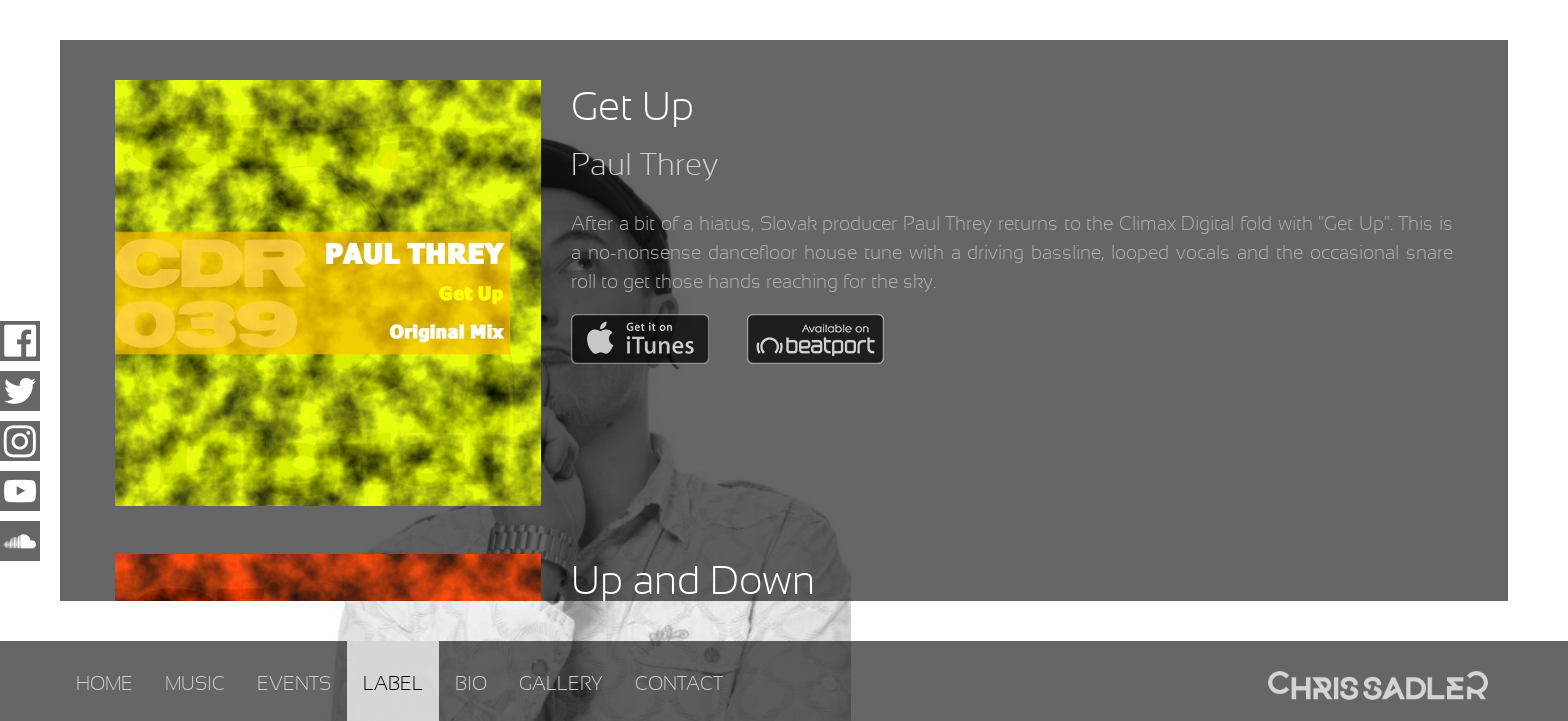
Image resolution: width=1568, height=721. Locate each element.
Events (294, 684)
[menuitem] (104, 681)
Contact (679, 684)
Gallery (561, 684)
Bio (471, 684)
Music (195, 684)
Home (104, 684)
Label (393, 684)
